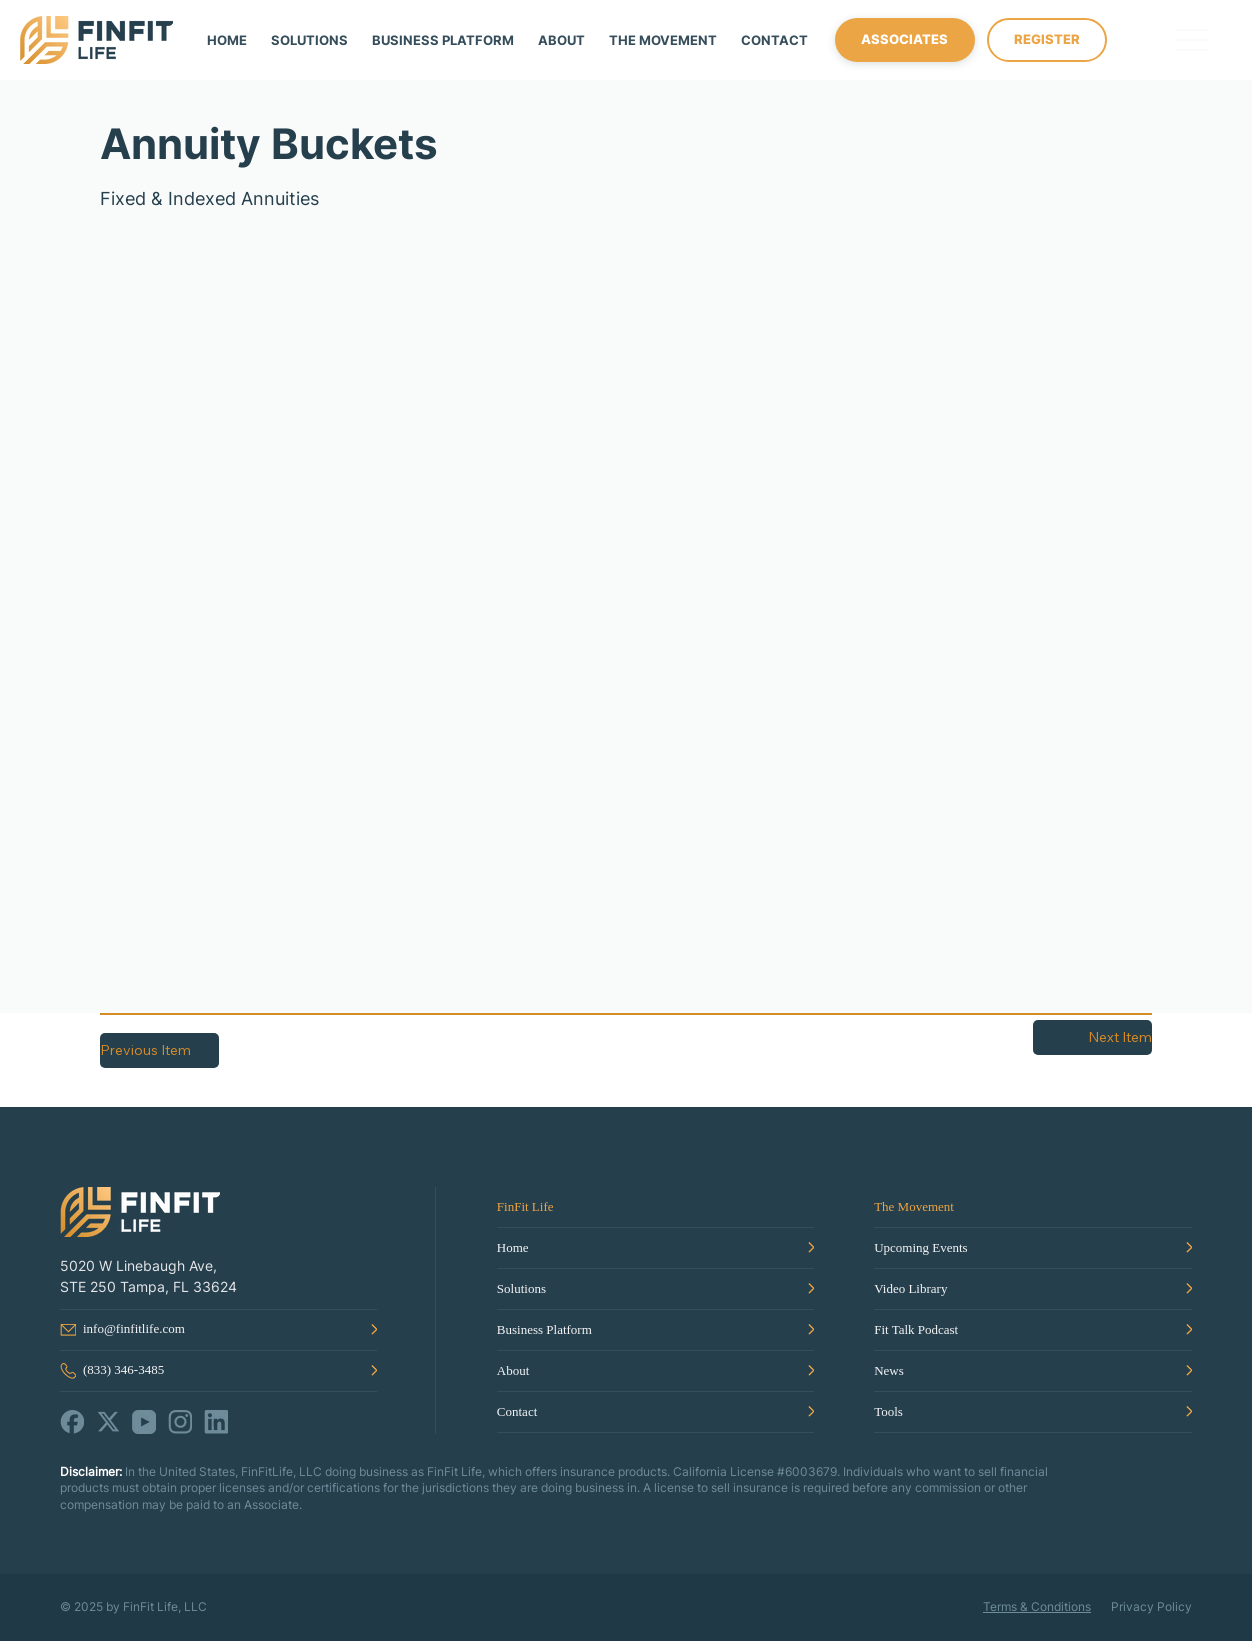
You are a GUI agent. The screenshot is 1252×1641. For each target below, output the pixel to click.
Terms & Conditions (1037, 1606)
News (889, 1370)
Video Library (910, 1288)
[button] (663, 40)
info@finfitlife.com (134, 1328)
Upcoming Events (921, 1247)
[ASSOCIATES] (905, 40)
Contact (517, 1411)
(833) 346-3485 (123, 1369)
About (513, 1370)
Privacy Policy (1151, 1606)
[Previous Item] (159, 1050)
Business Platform (544, 1329)
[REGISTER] (1047, 40)
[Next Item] (1092, 1037)
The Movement (914, 1206)
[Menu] (1192, 40)
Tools (888, 1411)
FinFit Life (525, 1206)
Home (513, 1247)
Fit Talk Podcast (916, 1329)
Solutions (521, 1288)
